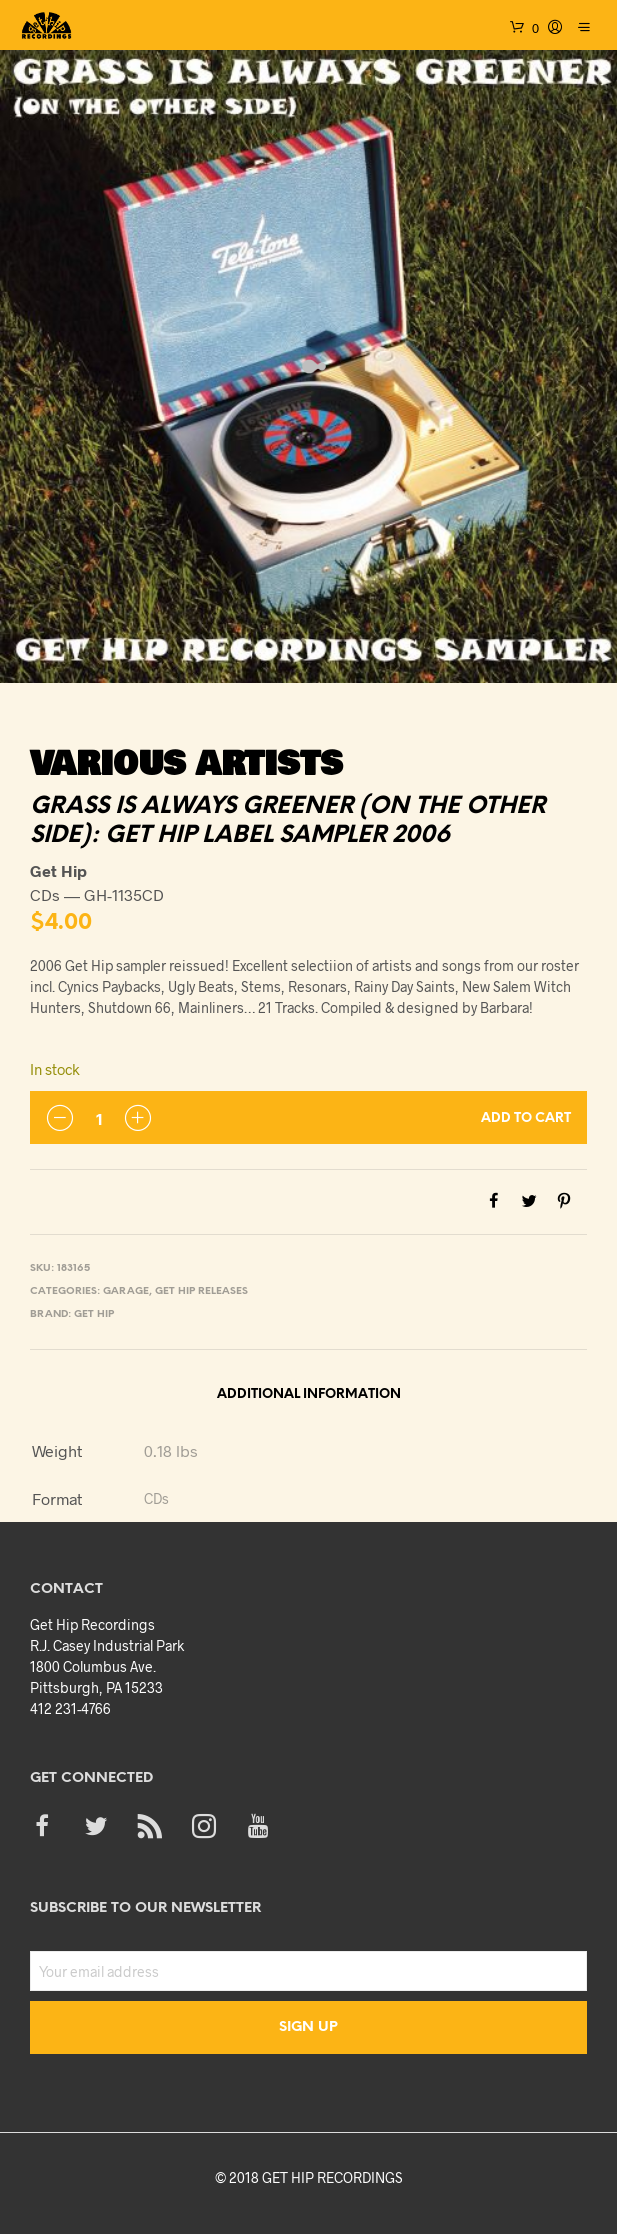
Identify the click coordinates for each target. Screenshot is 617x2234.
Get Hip (94, 1314)
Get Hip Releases (201, 1291)
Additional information (309, 1394)
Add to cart (526, 1118)
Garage (126, 1291)
